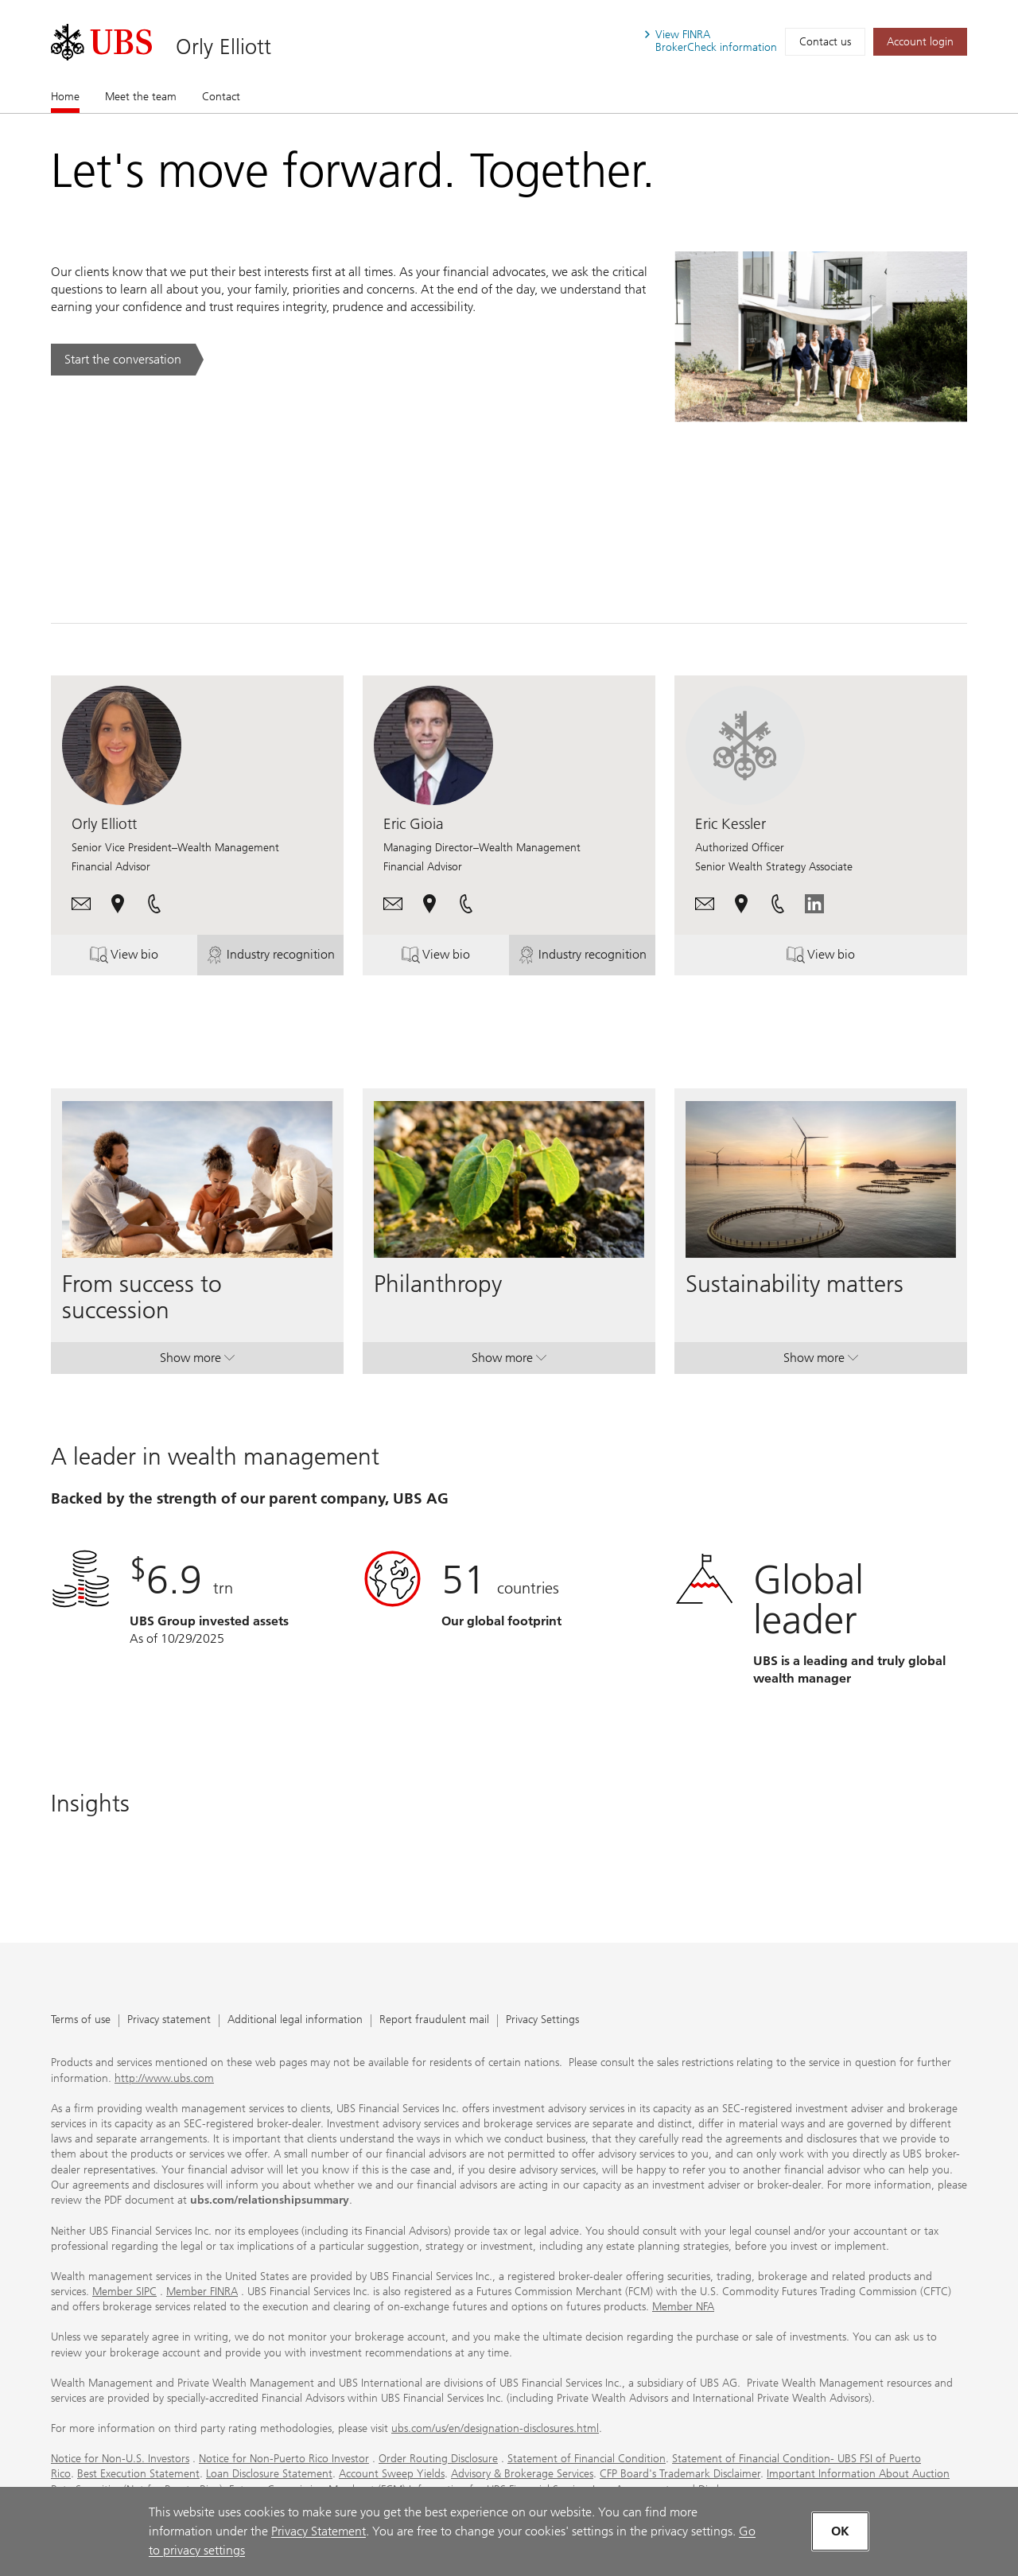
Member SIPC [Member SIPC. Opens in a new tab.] (124, 2291)
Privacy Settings (542, 2020)
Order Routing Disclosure (438, 2458)
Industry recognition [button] (271, 957)
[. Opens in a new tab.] (101, 42)
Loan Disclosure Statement (269, 2474)
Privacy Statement (318, 2531)
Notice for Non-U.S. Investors (120, 2458)
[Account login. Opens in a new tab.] (920, 42)
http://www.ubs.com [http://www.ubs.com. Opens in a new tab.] (164, 2078)
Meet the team (141, 96)
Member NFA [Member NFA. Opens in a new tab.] (683, 2306)
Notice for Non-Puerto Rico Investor (284, 2458)
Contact (221, 96)
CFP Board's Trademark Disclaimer (680, 2474)
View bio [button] (140, 957)
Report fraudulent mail (434, 2020)
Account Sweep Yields (392, 2474)
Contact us (825, 42)
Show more (197, 1361)
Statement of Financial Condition (586, 2458)
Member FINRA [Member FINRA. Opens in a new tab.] (202, 2291)
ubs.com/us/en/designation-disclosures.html (495, 2428)
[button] (81, 902)
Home (65, 96)
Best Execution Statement (138, 2474)
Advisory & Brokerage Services (522, 2474)
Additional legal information (295, 2020)
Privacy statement (169, 2020)
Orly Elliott (223, 46)
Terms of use (81, 2020)
